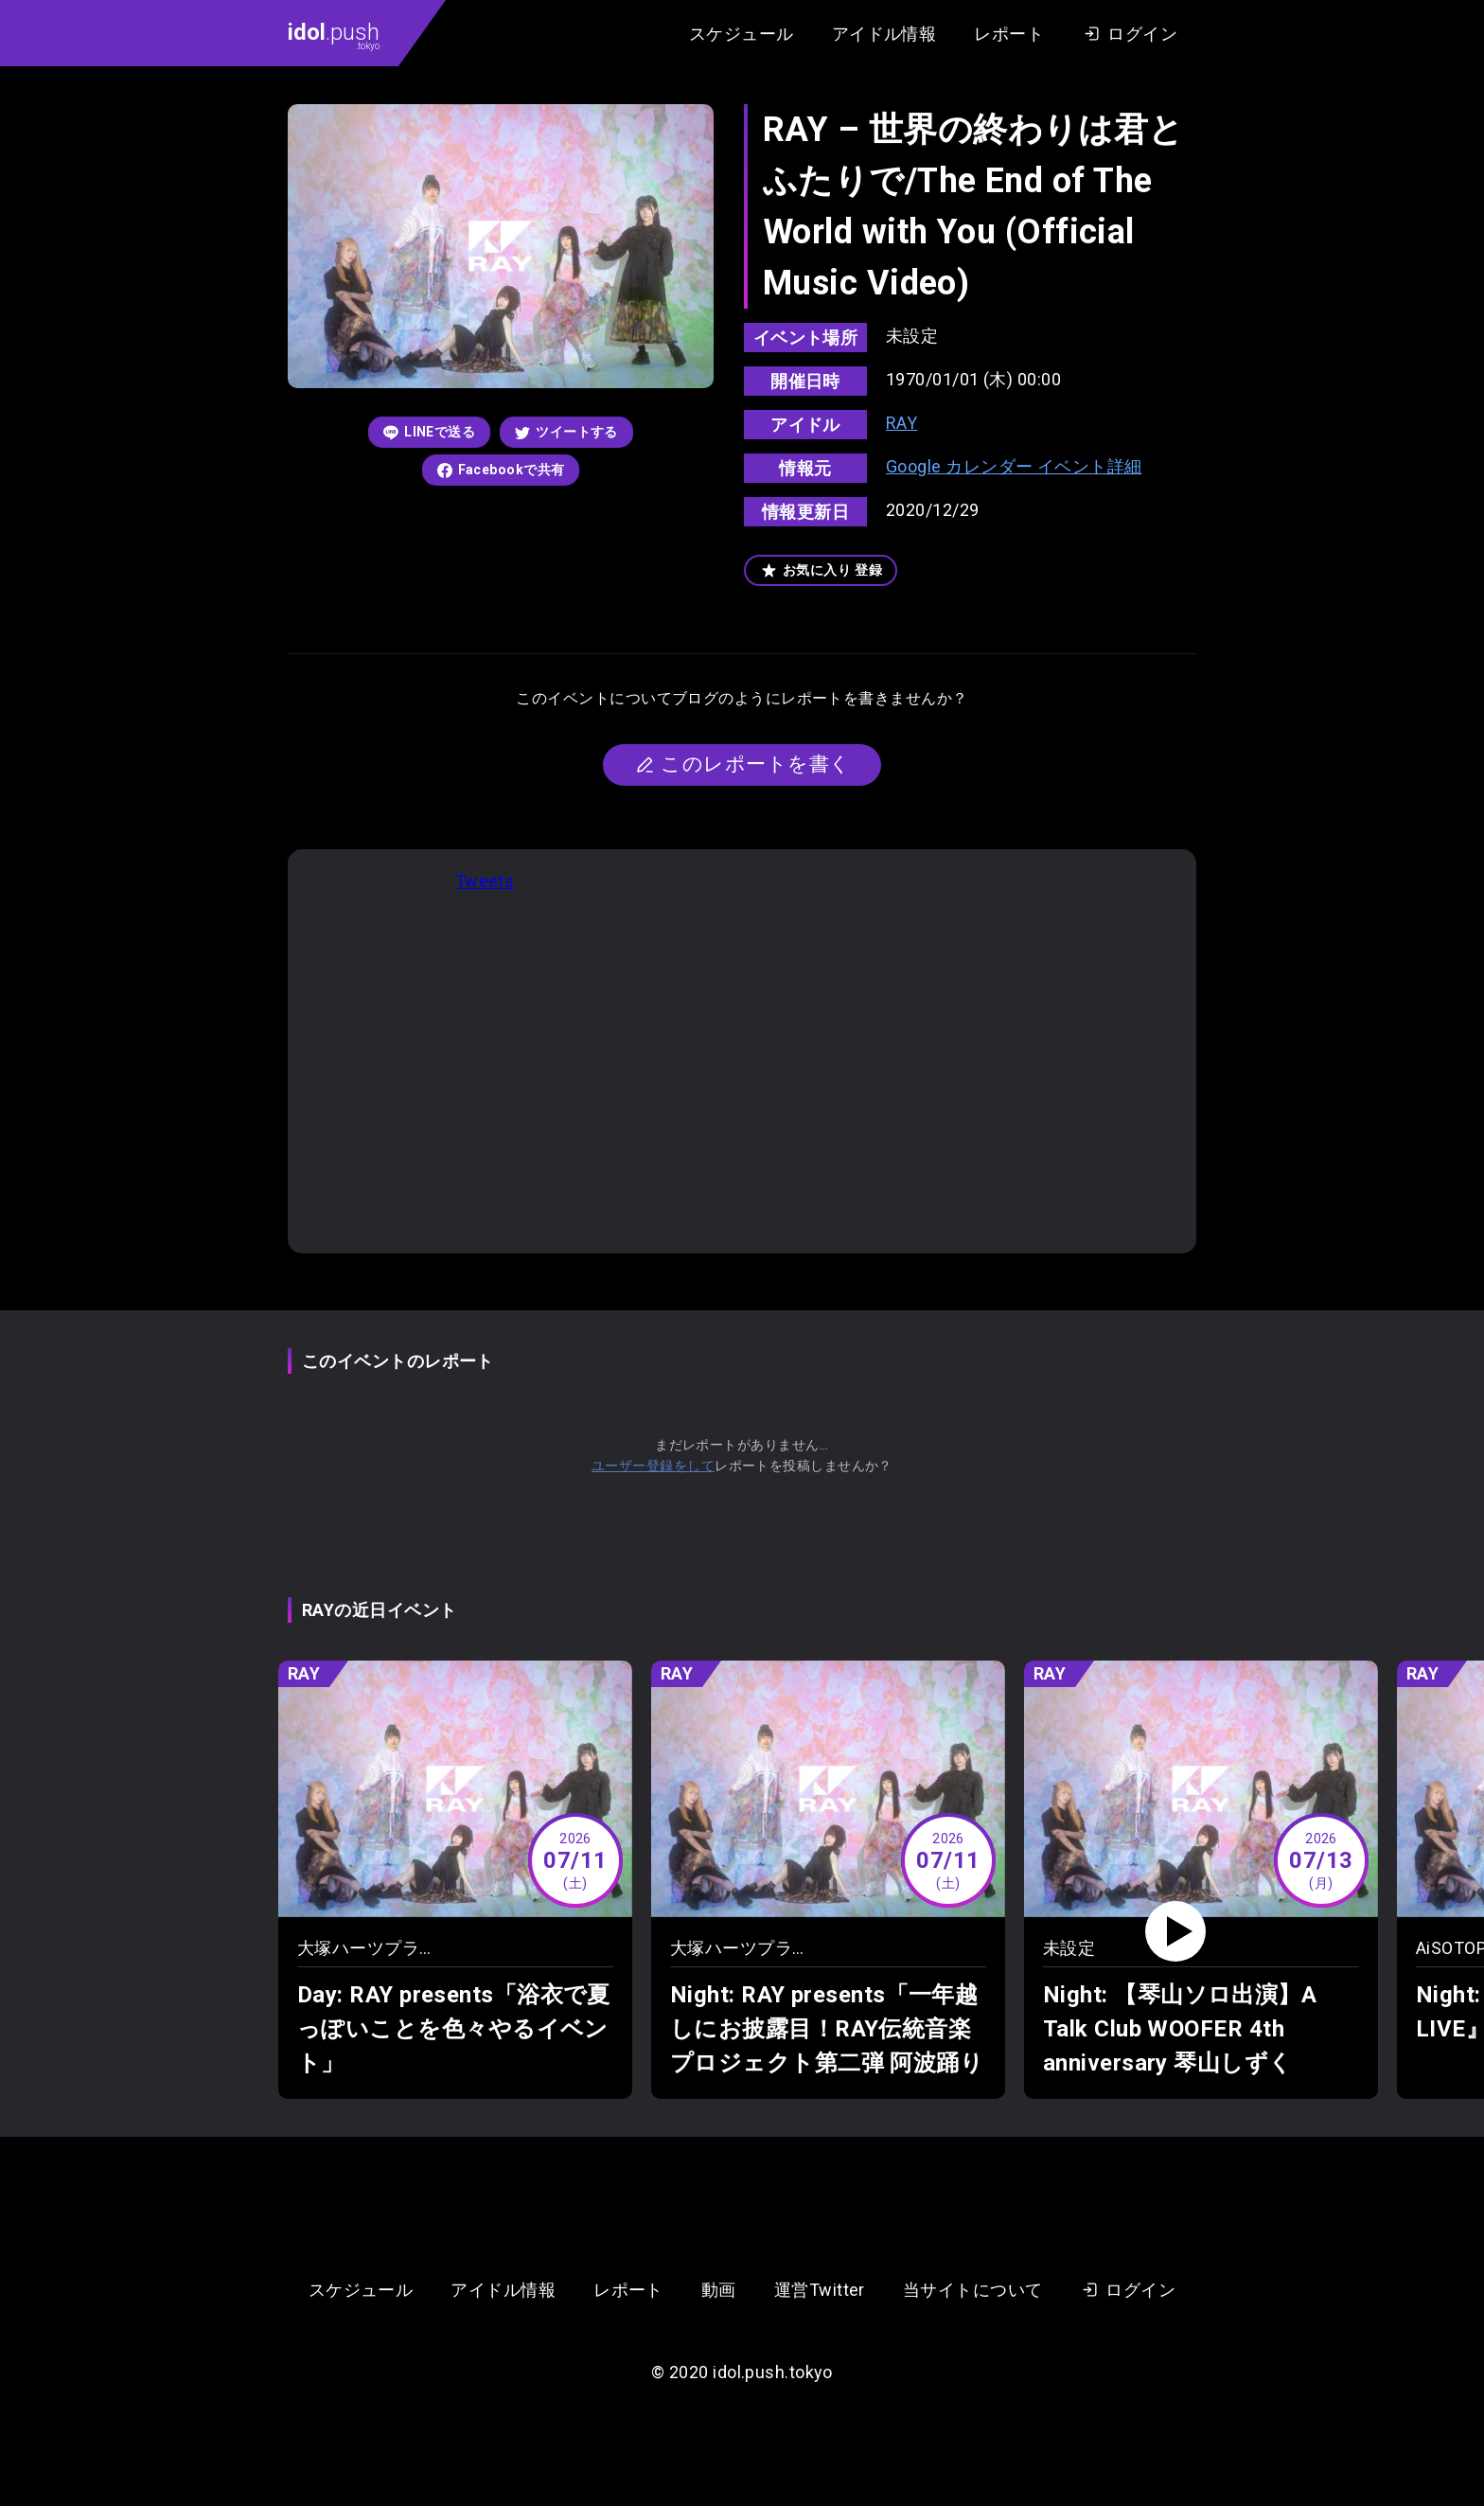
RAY (901, 423)
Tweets (485, 881)
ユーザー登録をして (653, 1465)
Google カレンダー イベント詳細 (1014, 466)
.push (334, 35)
